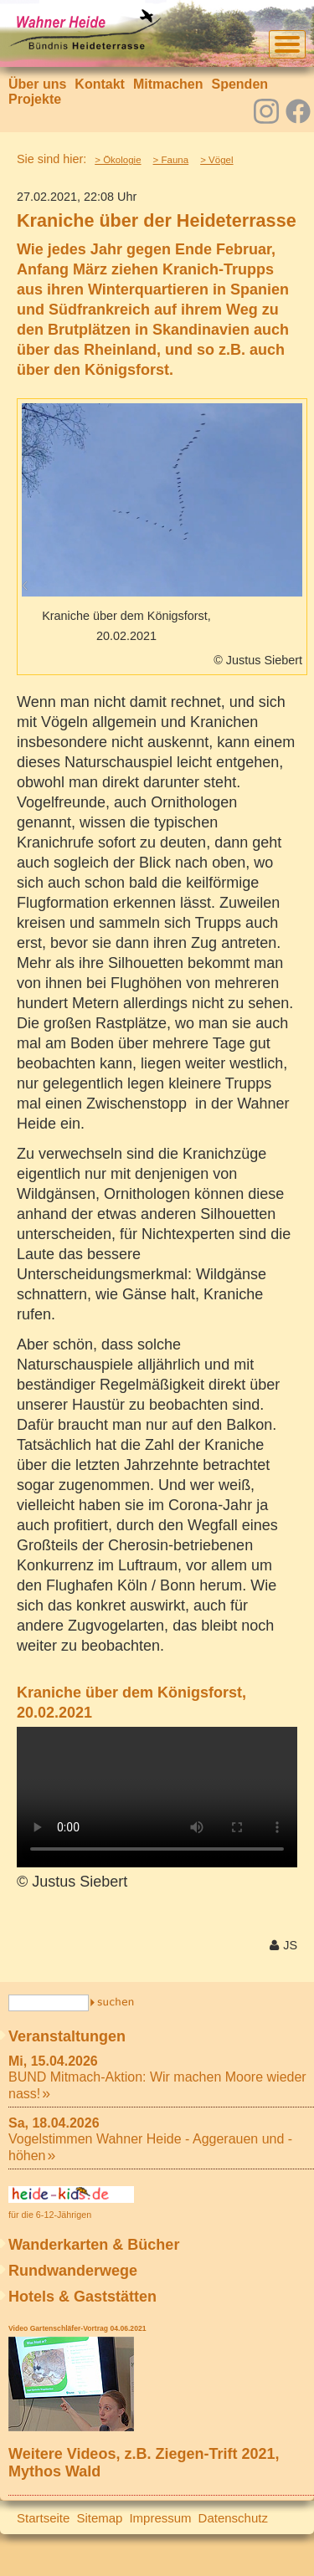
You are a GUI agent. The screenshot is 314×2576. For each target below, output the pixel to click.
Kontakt (100, 84)
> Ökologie (118, 160)
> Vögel (216, 160)
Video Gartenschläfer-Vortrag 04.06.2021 (77, 2328)
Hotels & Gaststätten (82, 2296)
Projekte (34, 99)
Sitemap (99, 2518)
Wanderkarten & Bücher (93, 2244)
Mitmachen (168, 84)
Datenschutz (233, 2518)
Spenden (239, 84)
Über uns (37, 84)
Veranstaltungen (67, 2036)
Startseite (43, 2518)
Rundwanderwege (72, 2270)
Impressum (160, 2518)
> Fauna (171, 160)
